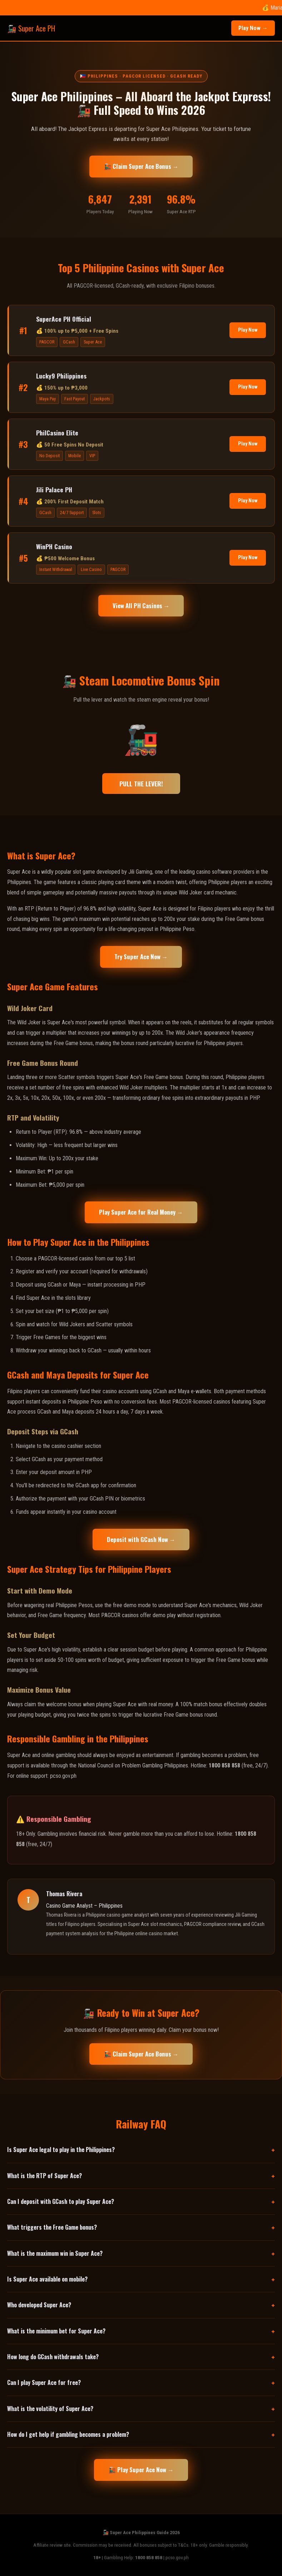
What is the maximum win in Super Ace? (55, 2253)
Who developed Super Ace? (39, 2305)
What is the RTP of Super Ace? (44, 2175)
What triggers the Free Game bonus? (52, 2227)
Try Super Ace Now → (141, 956)
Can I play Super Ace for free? (44, 2382)
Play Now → (253, 28)
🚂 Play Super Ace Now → (141, 2469)
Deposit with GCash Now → (141, 1539)
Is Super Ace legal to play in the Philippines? (61, 2149)
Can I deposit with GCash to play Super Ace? (60, 2201)
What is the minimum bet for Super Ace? (56, 2331)
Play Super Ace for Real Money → (141, 1212)
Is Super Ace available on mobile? (47, 2279)
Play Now (247, 330)
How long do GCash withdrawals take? (53, 2356)
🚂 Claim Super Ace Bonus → (141, 166)
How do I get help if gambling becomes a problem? (68, 2434)
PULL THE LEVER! (141, 783)
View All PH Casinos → (141, 605)
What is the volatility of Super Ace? (50, 2408)
